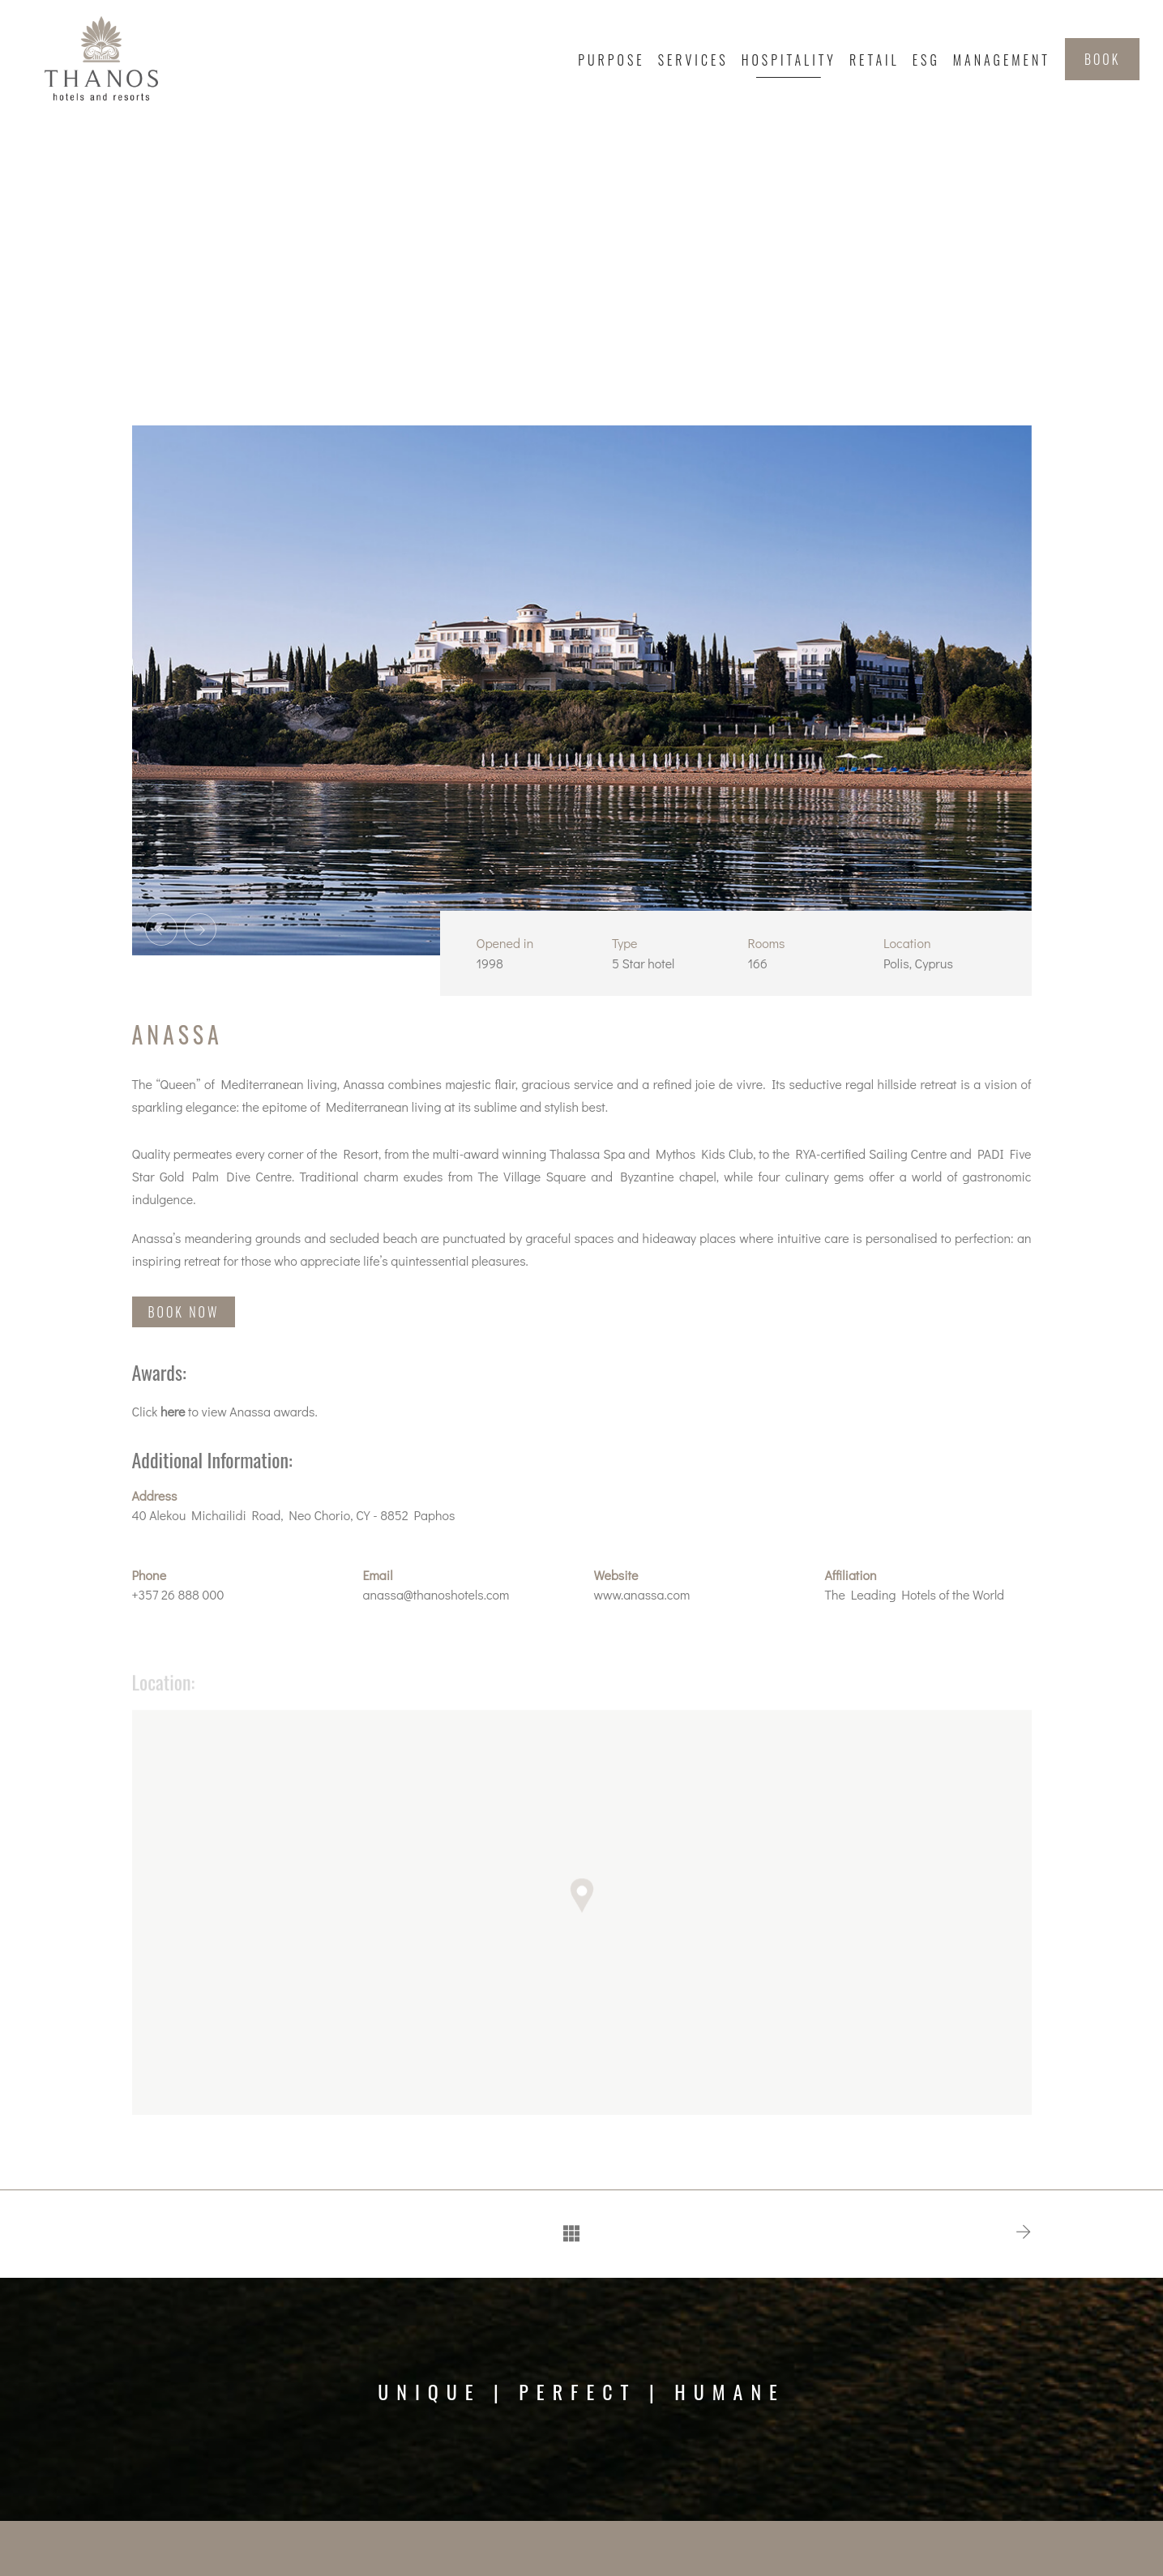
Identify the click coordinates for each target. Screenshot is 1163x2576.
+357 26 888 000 (178, 1594)
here (173, 1411)
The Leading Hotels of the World (915, 1594)
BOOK (1102, 59)
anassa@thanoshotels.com (436, 1594)
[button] (582, 1904)
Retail (874, 60)
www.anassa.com (642, 1594)
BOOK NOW (184, 1312)
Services (693, 60)
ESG (926, 60)
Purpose (611, 60)
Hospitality (789, 60)
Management (1001, 60)
